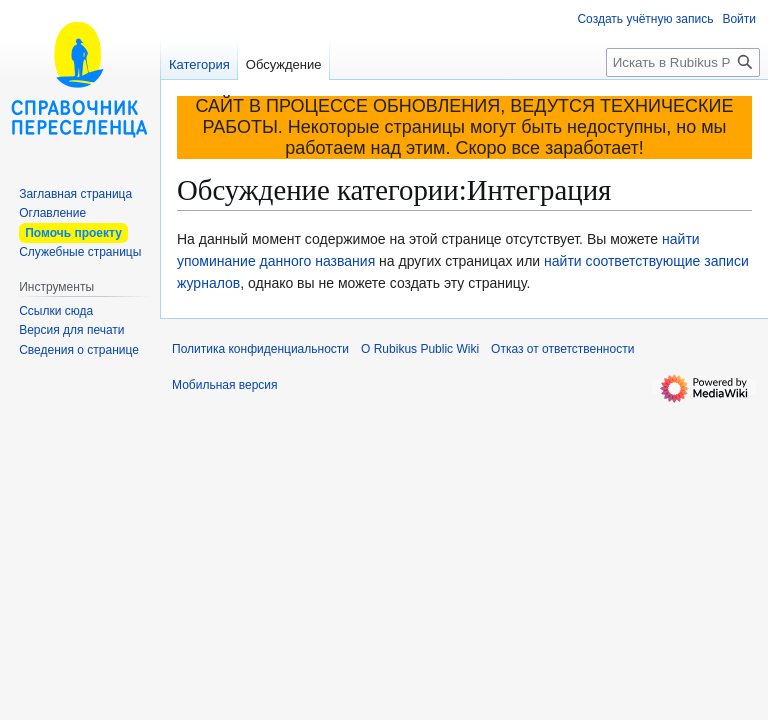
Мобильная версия (225, 385)
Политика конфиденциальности (260, 349)
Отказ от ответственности (562, 349)
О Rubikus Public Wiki (420, 349)
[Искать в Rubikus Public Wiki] (683, 62)
